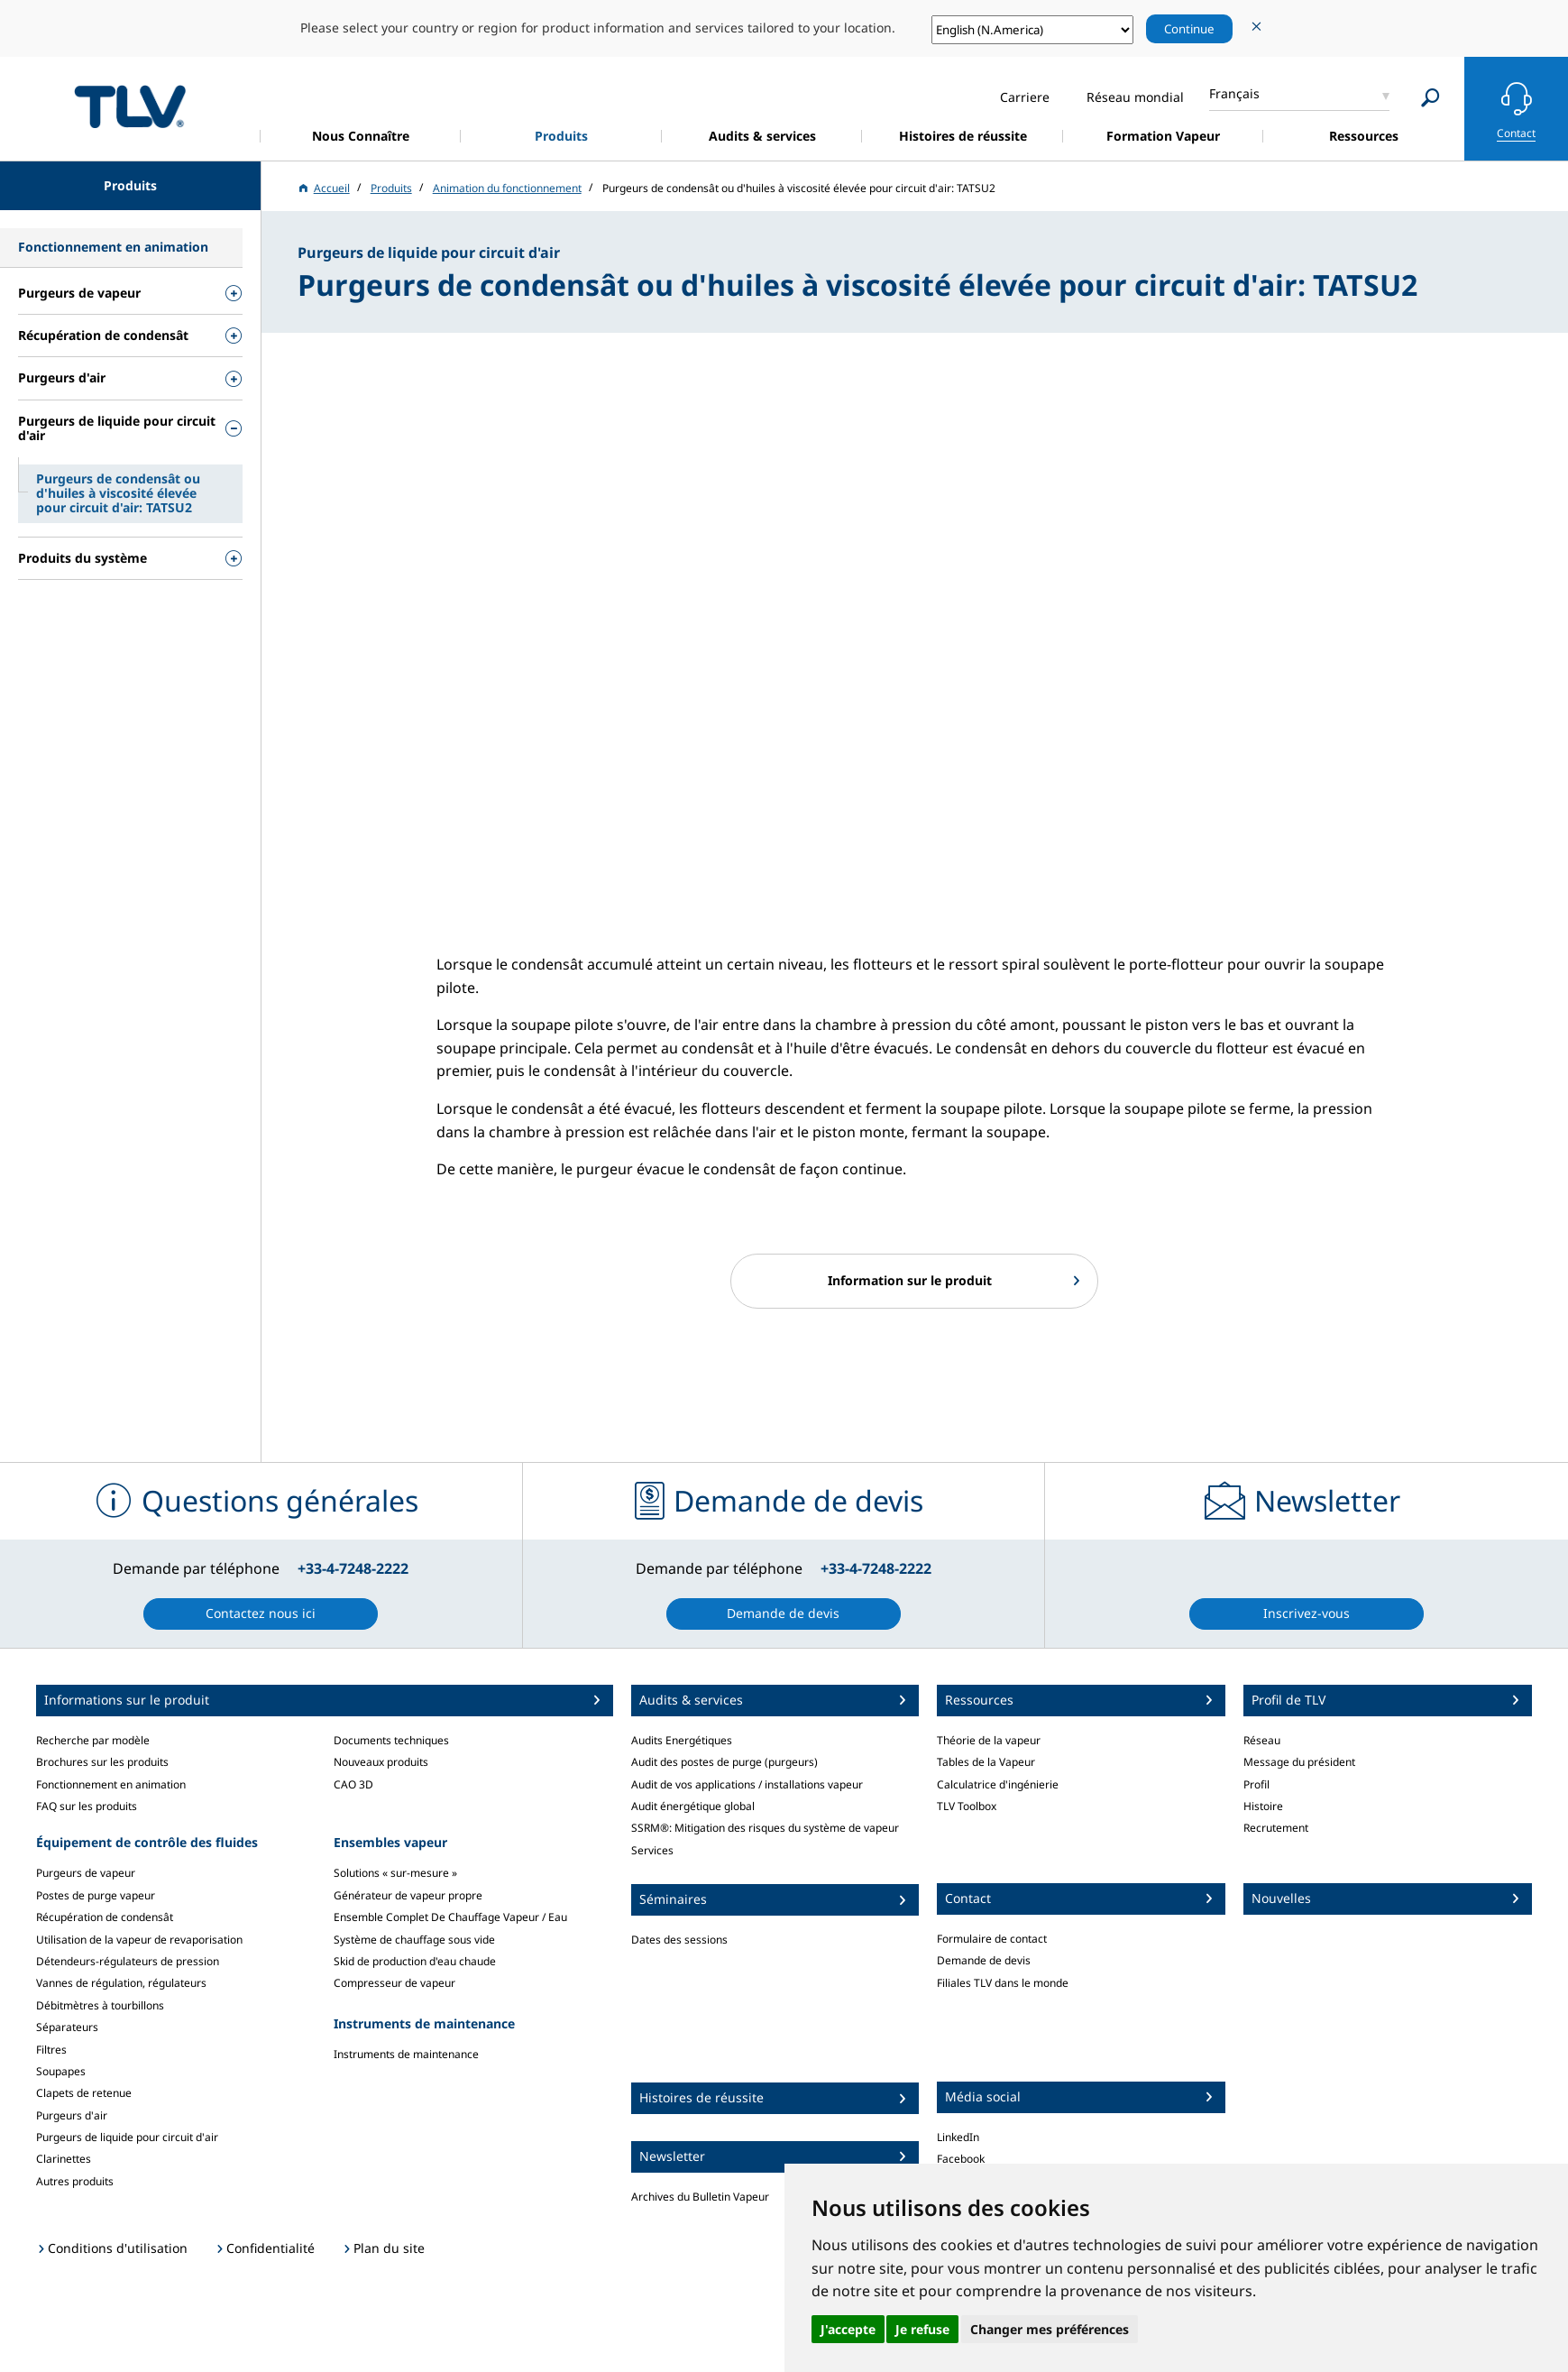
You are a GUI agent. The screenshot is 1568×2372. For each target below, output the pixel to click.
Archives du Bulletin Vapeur (700, 2196)
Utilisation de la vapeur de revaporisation (139, 1939)
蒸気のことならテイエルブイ (130, 106)
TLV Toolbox (966, 1806)
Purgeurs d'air (71, 2115)
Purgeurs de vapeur (85, 1872)
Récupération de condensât (104, 1917)
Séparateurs (67, 2027)
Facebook (961, 2158)
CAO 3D (353, 1784)
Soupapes (61, 2071)
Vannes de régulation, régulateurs (121, 1982)
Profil (1256, 1784)
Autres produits (75, 2181)
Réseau (1261, 1740)
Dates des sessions (679, 1939)
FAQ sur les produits (86, 1806)
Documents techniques (391, 1740)
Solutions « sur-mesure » (395, 1872)
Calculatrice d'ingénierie (998, 1784)
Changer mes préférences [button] (1049, 2329)
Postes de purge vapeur (95, 1895)
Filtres (51, 2049)
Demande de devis (984, 1960)
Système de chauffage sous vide (414, 1939)
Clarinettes (63, 2158)
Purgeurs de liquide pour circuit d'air (127, 2137)
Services (652, 1850)
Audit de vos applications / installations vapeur (747, 1784)
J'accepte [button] (848, 2329)
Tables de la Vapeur (986, 1762)
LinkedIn (958, 2137)
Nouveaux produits (381, 1762)
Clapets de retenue (84, 2093)
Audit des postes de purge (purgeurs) (724, 1762)
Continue (1189, 29)
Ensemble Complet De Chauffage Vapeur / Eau (450, 1917)
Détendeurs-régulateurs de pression (127, 1961)
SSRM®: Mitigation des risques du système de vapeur (765, 1827)
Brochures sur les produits (102, 1762)
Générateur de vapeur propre (408, 1895)
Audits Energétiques (681, 1740)
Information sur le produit (910, 1280)
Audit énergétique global (693, 1806)
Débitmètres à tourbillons (100, 2005)
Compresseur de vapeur (394, 1982)
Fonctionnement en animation (111, 1784)
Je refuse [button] (922, 2329)
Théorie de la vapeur (989, 1740)
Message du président (1299, 1762)
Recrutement (1275, 1827)
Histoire (1263, 1806)
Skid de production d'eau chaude (415, 1961)
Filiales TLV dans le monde (1002, 1982)
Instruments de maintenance (406, 2054)
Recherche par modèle (93, 1740)
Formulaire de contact (992, 1938)
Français (1234, 93)
